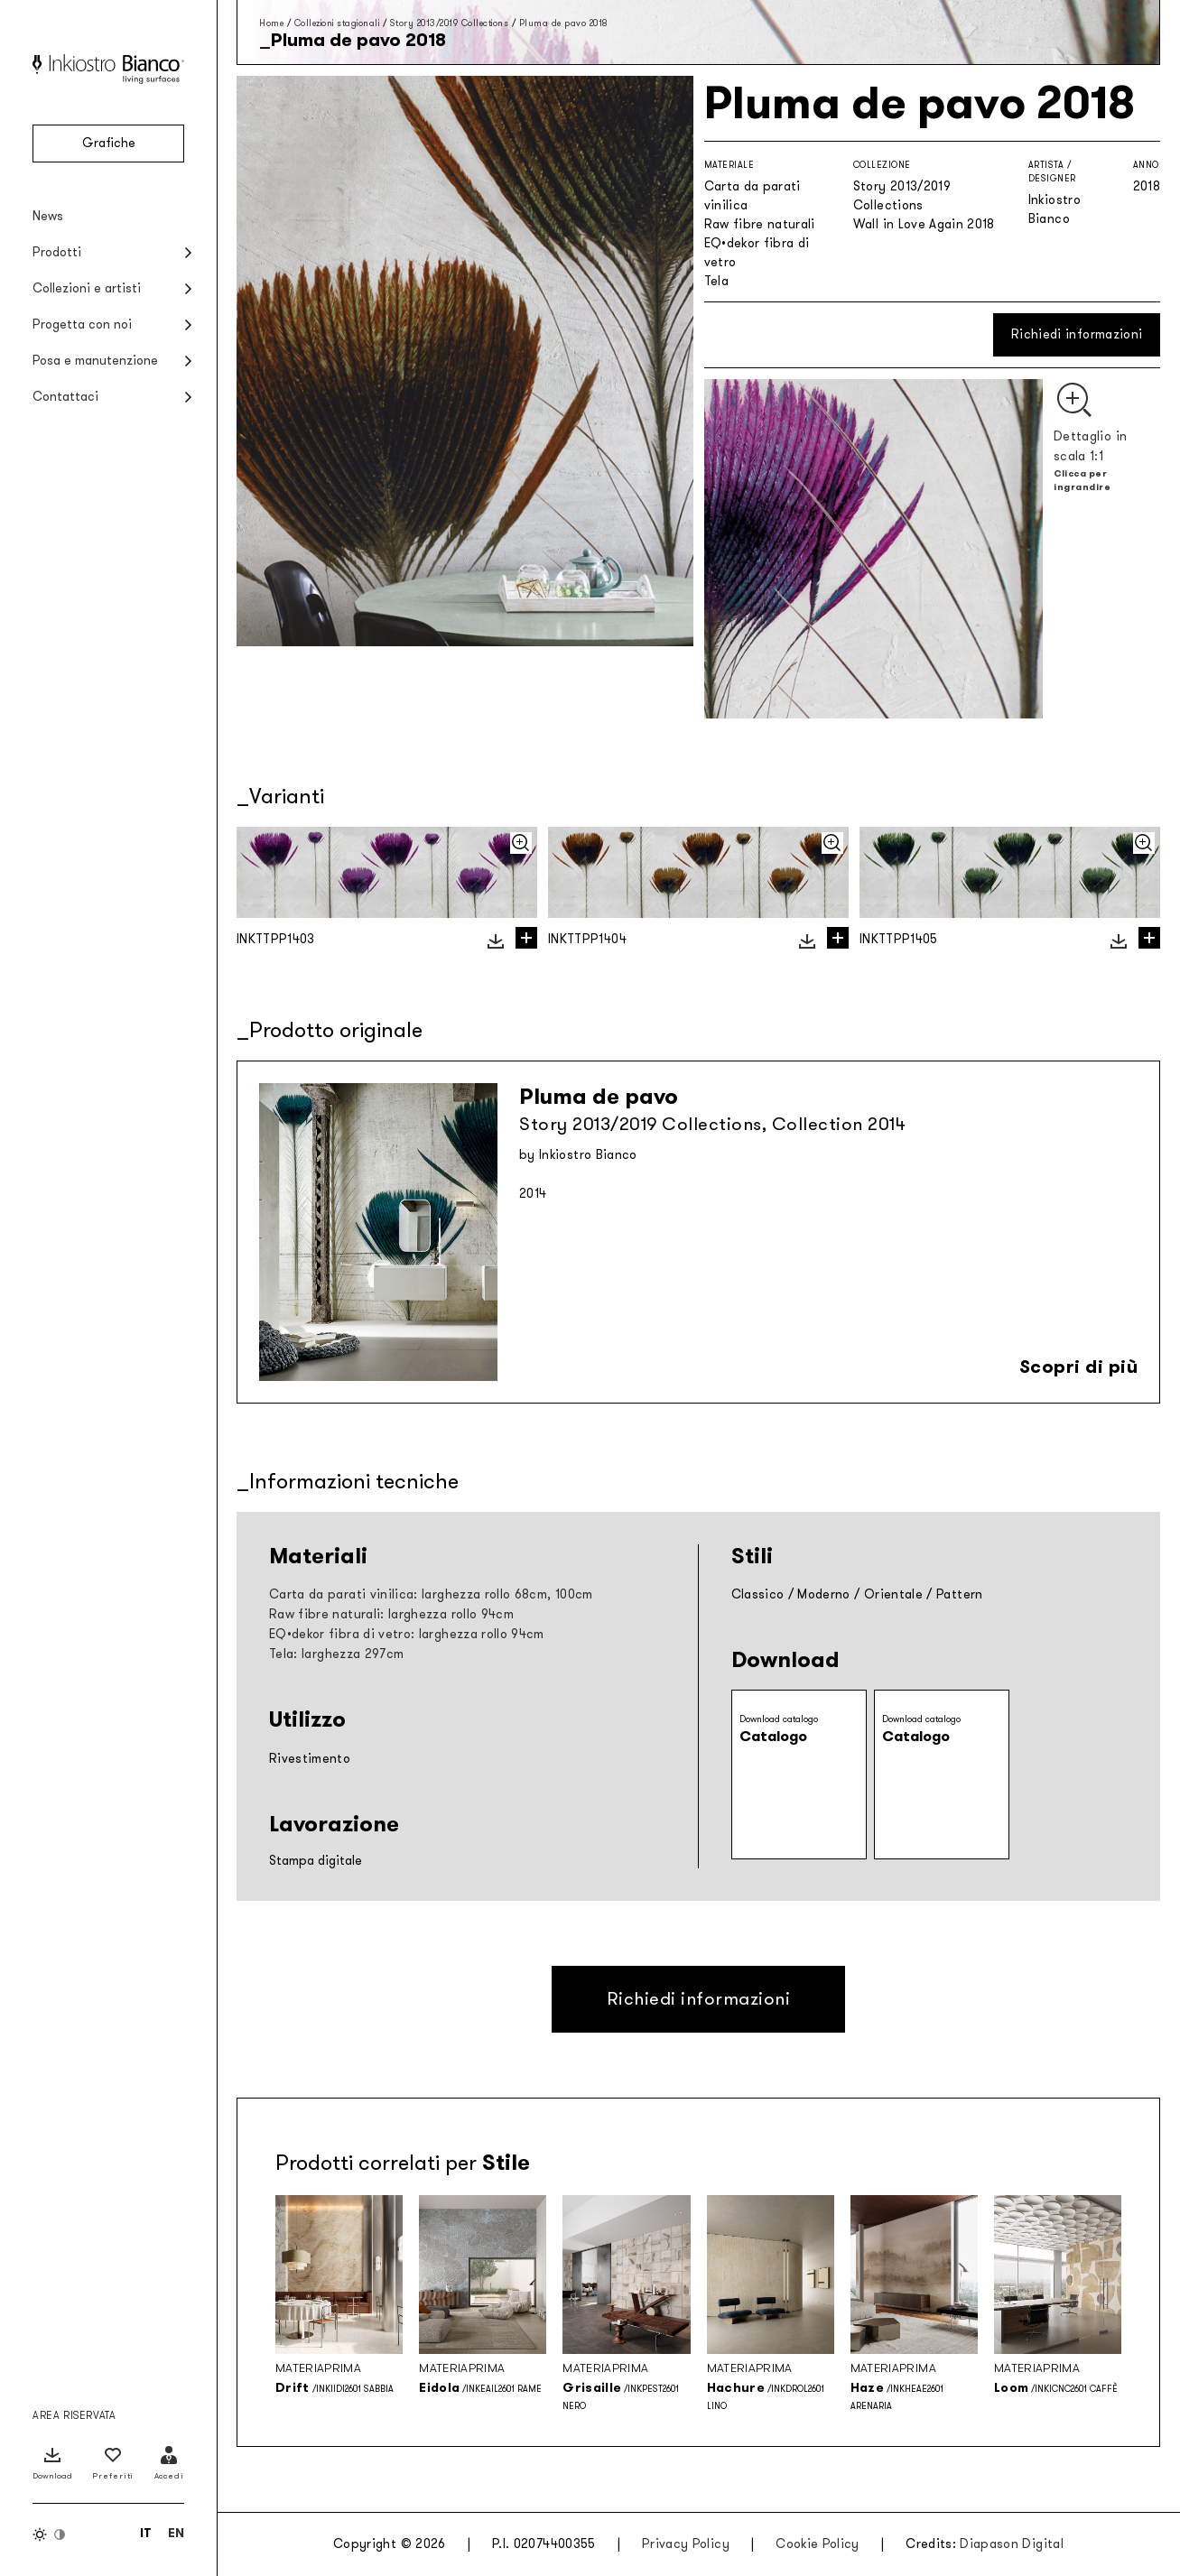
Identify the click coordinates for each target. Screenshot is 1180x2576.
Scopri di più (1078, 1366)
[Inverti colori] (50, 2534)
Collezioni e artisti (87, 288)
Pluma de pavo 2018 (564, 23)
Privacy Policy (685, 2544)
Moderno (823, 1594)
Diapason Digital (1012, 2544)
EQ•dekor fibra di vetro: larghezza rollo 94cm (406, 1634)
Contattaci (65, 396)
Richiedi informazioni (1076, 334)
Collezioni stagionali (337, 23)
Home (271, 23)
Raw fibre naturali (759, 224)
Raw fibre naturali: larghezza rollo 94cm (391, 1614)
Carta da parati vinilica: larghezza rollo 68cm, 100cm (431, 1594)
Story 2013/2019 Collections (449, 23)
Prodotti (57, 252)
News (48, 216)
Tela (716, 281)
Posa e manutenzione (95, 360)
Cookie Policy (817, 2544)
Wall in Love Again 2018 (924, 224)
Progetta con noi (82, 324)
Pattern (959, 1594)
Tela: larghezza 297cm (336, 1654)
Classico (758, 1594)
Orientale (893, 1594)
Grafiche (108, 143)
